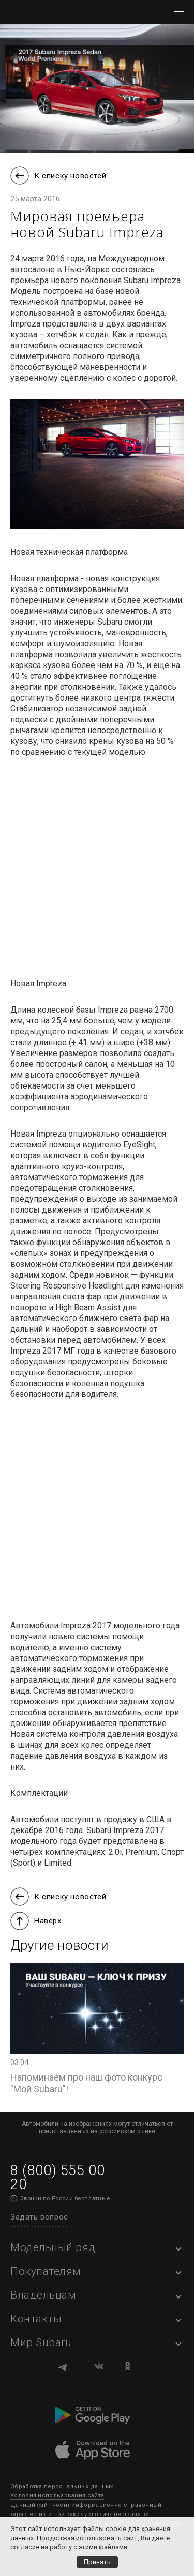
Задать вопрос (39, 2217)
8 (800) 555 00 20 (57, 2177)
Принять (97, 2562)
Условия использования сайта (57, 2495)
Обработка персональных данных (61, 2486)
